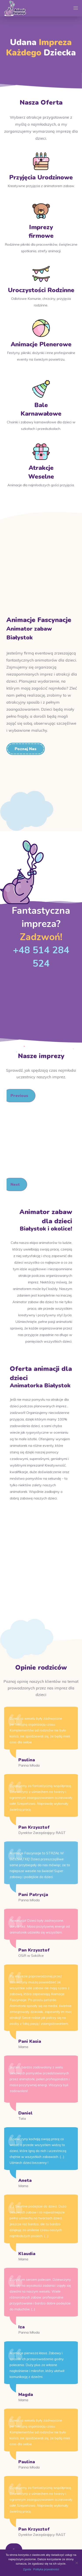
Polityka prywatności (46, 2569)
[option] (41, 1140)
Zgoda (27, 2569)
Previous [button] (19, 1095)
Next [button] (15, 1184)
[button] (25, 749)
